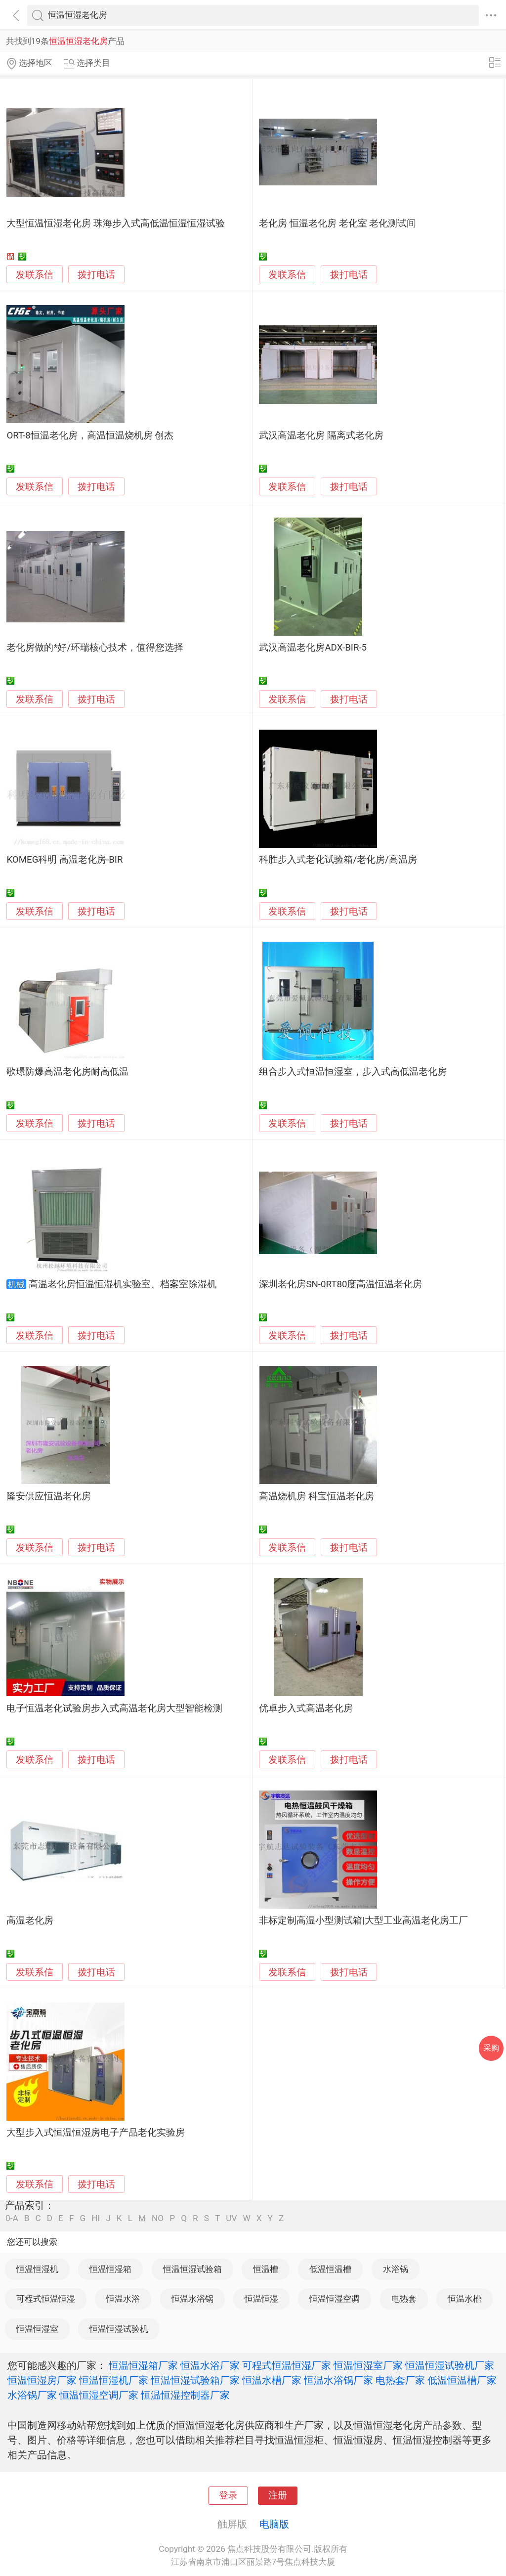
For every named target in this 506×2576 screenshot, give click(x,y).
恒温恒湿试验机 (118, 2329)
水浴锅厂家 (32, 2395)
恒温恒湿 (261, 2299)
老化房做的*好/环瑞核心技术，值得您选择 (94, 647)
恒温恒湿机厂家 (113, 2380)
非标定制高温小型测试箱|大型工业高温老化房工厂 (363, 1920)
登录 (228, 2495)
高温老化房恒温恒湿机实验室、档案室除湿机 (122, 1284)
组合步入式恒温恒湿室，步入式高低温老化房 (353, 1071)
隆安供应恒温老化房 (48, 1496)
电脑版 (274, 2524)
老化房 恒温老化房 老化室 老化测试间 (337, 223)
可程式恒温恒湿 (45, 2299)
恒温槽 (265, 2269)
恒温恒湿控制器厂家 (185, 2395)
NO (158, 2218)
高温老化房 (29, 1920)
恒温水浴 (123, 2299)
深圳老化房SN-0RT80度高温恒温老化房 (340, 1284)
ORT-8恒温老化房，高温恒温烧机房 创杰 (89, 435)
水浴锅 (395, 2269)
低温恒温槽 (330, 2269)
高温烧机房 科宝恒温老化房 (316, 1496)
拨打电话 (96, 274)
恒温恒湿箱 (110, 2269)
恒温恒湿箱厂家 (143, 2365)
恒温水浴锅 (192, 2299)
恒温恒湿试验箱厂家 (195, 2380)
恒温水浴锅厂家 (338, 2380)
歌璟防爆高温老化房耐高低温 (67, 1071)
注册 (277, 2495)
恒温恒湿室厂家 (368, 2365)
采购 (491, 2047)
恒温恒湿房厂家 (42, 2380)
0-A (11, 2218)
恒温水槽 (464, 2299)
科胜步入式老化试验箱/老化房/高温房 (338, 859)
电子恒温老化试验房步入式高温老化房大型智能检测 (114, 1708)
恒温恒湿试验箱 (192, 2269)
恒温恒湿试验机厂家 (449, 2365)
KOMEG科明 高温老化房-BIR (64, 859)
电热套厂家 (400, 2380)
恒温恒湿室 (37, 2329)
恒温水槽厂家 (271, 2380)
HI (95, 2218)
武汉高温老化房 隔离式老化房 (321, 435)
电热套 (404, 2299)
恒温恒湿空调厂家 (98, 2395)
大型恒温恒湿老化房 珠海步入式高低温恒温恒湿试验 (115, 223)
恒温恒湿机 (37, 2269)
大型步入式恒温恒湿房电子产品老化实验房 (95, 2132)
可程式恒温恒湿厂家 (286, 2365)
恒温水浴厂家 (210, 2365)
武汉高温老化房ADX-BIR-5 (313, 647)
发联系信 (34, 274)
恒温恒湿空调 (334, 2299)
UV (231, 2218)
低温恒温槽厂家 (462, 2380)
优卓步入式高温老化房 (306, 1708)
